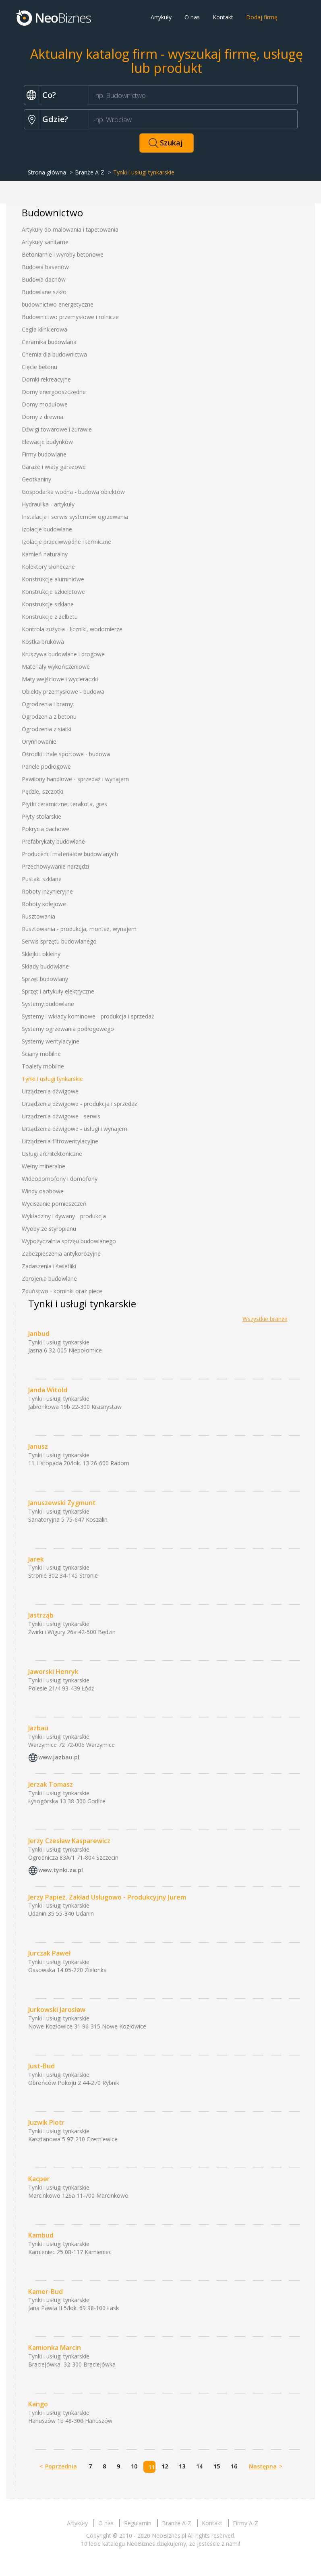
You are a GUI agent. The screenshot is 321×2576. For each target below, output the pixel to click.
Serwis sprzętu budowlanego (59, 941)
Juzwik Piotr (46, 2122)
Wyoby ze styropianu (49, 1228)
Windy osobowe (43, 1191)
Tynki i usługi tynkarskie (52, 1079)
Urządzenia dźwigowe (50, 1091)
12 (165, 2466)
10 (134, 2466)
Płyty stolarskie (41, 816)
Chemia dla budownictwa (54, 354)
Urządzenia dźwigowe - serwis (61, 1116)
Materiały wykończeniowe (56, 666)
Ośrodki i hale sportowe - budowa (66, 754)
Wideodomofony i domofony (59, 1178)
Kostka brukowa (43, 641)
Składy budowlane (45, 966)
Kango (38, 2404)
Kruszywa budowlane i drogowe (63, 654)
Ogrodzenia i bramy (47, 704)
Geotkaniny (36, 479)
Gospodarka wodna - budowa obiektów (73, 492)
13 (182, 2466)
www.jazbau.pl (58, 1757)
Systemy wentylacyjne (50, 1041)
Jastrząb (41, 1615)
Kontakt (223, 17)
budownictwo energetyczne (57, 304)
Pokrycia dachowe (45, 829)
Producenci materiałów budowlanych (70, 854)
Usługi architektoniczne (52, 1153)
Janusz (38, 1446)
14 (199, 2466)
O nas (192, 17)
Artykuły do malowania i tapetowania (70, 229)
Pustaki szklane (42, 879)
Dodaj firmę (262, 17)
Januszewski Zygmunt (62, 1502)
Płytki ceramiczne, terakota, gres (64, 804)
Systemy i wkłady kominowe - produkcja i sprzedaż (88, 1016)
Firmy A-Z (245, 2523)
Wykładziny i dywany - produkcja (64, 1216)
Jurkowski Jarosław (56, 2009)
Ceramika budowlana (49, 342)
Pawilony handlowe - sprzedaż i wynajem (75, 779)
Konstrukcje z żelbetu (50, 616)
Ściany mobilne (41, 1054)
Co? (49, 94)
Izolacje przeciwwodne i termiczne (66, 541)
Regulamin (137, 2523)
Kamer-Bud (45, 2291)
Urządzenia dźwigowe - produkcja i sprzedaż (79, 1104)
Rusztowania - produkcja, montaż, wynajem (79, 929)
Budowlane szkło (44, 292)
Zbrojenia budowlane (49, 1278)
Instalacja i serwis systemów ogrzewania (75, 517)
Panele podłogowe (46, 766)
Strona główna (47, 172)
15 (216, 2466)
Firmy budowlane (44, 454)
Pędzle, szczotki (42, 791)
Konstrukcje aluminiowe (53, 579)
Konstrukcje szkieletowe (53, 591)
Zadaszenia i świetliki (49, 1266)
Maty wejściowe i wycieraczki (60, 679)
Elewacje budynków (47, 442)
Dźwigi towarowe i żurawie (57, 429)
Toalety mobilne (43, 1066)
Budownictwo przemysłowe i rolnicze (70, 317)
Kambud (41, 2235)
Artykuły (161, 17)
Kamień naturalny (45, 554)
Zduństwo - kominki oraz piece (62, 1291)
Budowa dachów (44, 279)
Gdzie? (55, 119)
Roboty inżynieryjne (47, 891)
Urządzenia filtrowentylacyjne (60, 1141)
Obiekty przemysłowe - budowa (63, 691)
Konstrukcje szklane (48, 604)
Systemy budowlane (48, 1004)
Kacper (39, 2178)
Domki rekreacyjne (46, 379)
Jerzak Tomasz (50, 1784)
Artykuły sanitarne (45, 242)
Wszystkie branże (265, 1319)
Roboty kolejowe (44, 904)
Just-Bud (41, 2066)
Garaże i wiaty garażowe (54, 467)
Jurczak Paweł (49, 1953)
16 (234, 2466)
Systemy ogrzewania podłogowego (68, 1029)
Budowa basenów (45, 267)
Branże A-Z (89, 172)
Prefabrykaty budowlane (53, 841)
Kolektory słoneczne (48, 566)
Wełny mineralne (43, 1166)
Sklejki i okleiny (41, 954)
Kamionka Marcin (54, 2347)
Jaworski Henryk (53, 1671)
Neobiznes (54, 17)
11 (151, 2467)
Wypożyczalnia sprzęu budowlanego (69, 1241)
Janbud (39, 1333)
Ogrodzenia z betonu (49, 716)
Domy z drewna (42, 417)
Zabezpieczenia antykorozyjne (61, 1253)
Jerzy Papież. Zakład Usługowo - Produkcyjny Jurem (107, 1897)
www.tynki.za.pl (60, 1870)
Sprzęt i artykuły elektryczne (58, 991)
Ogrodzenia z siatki (46, 729)
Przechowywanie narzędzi (55, 866)
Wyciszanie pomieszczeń (54, 1203)
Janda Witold (47, 1389)
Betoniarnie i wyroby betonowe (63, 254)
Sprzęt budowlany (45, 979)
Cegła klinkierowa (44, 329)
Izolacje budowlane (47, 529)
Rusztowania (38, 916)
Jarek (36, 1559)
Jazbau (38, 1728)
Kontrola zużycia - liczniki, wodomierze (72, 629)
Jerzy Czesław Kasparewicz (69, 1840)
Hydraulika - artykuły (48, 504)
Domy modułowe (45, 404)
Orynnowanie (39, 741)
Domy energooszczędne (54, 392)
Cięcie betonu (39, 367)
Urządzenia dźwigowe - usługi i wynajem (74, 1128)
